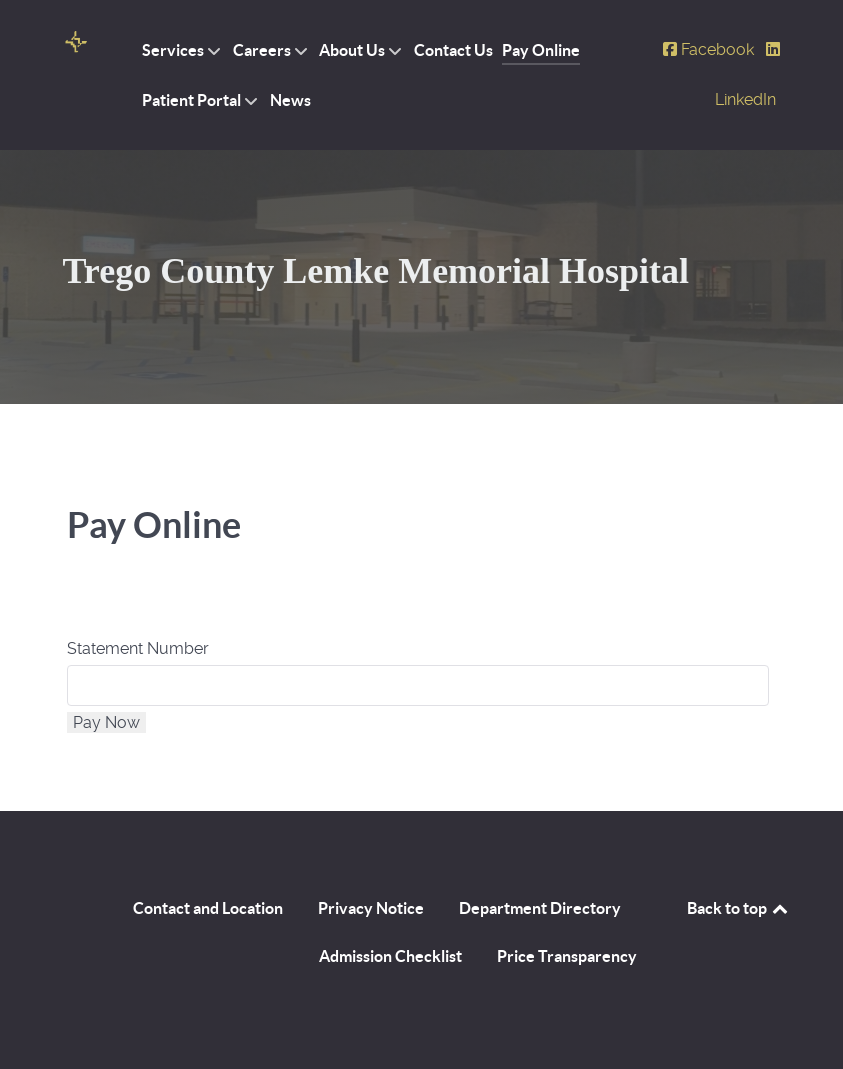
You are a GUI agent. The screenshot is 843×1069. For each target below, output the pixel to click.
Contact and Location (208, 908)
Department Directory (540, 908)
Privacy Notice (371, 908)
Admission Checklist (390, 956)
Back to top (739, 908)
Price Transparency (567, 956)
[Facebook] (710, 49)
